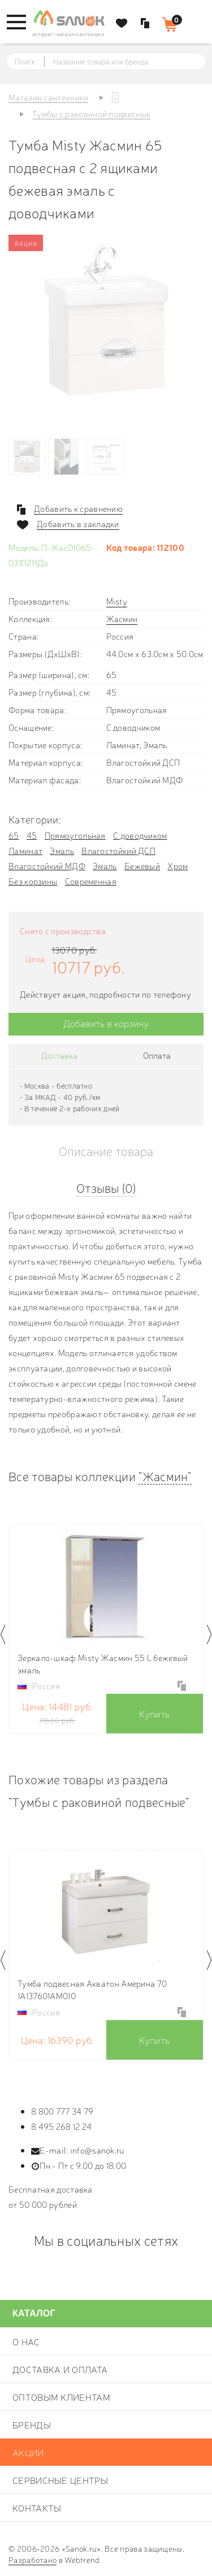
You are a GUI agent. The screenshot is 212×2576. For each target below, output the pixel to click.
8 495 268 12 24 (61, 2126)
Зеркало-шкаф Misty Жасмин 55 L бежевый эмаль (103, 1663)
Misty (117, 601)
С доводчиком (140, 835)
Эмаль (62, 850)
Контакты (36, 2507)
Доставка (59, 1055)
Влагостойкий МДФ (46, 865)
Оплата (157, 1055)
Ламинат (25, 850)
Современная (90, 881)
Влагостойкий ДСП (118, 850)
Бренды (31, 2424)
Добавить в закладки (78, 523)
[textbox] (116, 62)
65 (13, 835)
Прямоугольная (75, 835)
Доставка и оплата (59, 2369)
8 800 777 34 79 (62, 2111)
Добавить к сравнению (78, 508)
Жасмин (122, 618)
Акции (28, 2452)
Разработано (32, 2560)
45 (32, 835)
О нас (26, 2341)
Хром (177, 865)
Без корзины (32, 881)
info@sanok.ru (97, 2150)
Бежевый (142, 865)
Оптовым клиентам (61, 2397)
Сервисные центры (60, 2480)
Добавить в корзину (106, 1022)
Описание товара (106, 1150)
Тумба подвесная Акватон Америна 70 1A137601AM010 (92, 1989)
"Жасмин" (165, 1476)
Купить (154, 1713)
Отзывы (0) (106, 1187)
